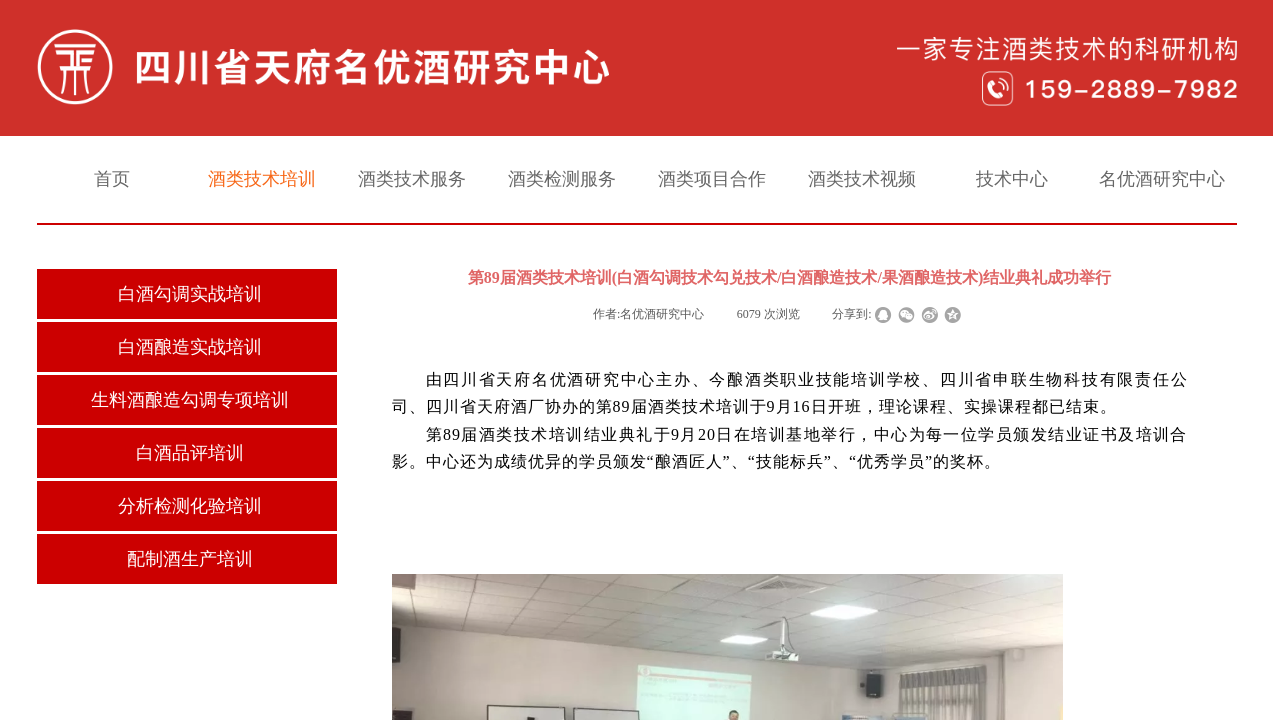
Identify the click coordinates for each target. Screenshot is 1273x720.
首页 (112, 179)
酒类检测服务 (562, 179)
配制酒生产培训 (190, 559)
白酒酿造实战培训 (190, 347)
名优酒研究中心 (1162, 179)
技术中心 (1012, 179)
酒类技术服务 (412, 179)
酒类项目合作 (712, 179)
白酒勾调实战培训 (190, 294)
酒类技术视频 (862, 179)
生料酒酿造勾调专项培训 (190, 400)
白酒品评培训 (190, 453)
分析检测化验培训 (190, 506)
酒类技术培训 (262, 179)
